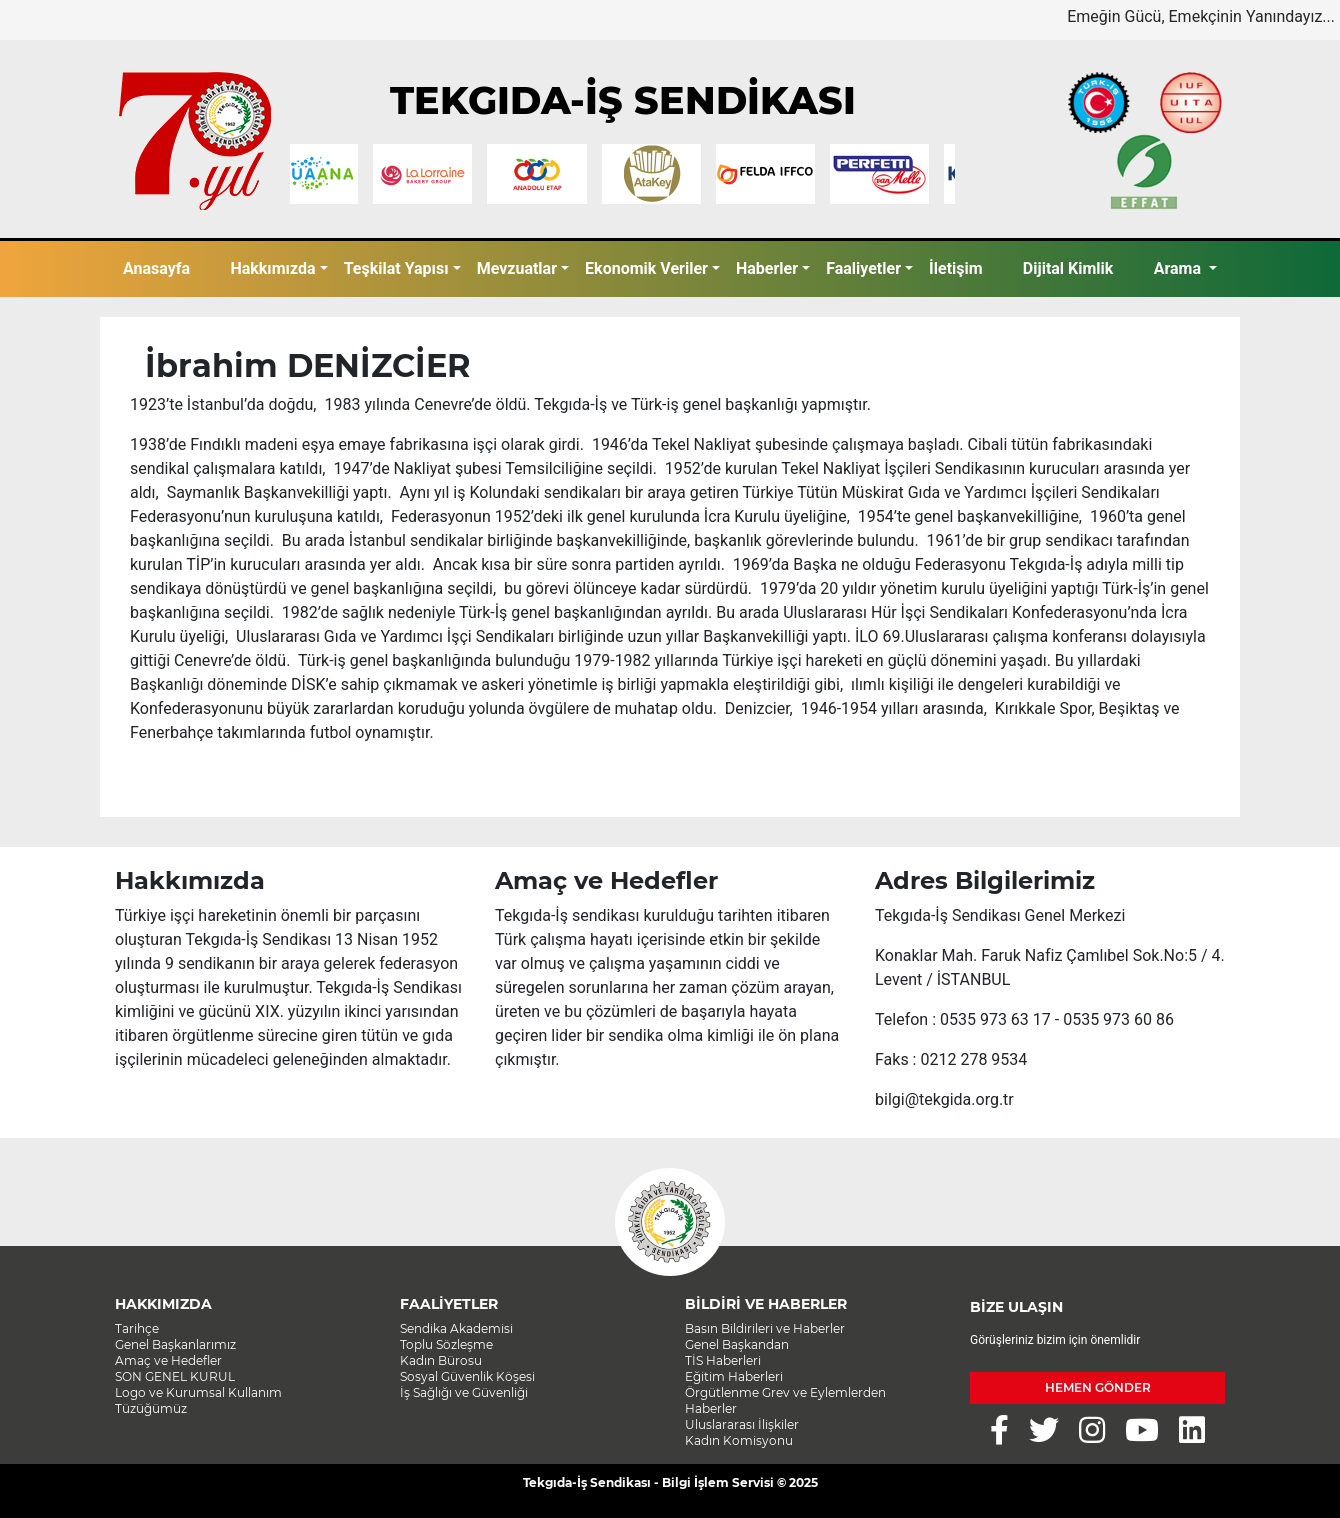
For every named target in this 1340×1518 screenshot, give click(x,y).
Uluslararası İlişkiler (742, 1424)
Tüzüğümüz (151, 1408)
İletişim (956, 268)
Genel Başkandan (737, 1344)
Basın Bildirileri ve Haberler (765, 1328)
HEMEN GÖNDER (1098, 1387)
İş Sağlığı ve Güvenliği (464, 1392)
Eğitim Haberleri (734, 1376)
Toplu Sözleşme (446, 1344)
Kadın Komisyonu (739, 1440)
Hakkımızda (272, 268)
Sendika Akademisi (456, 1328)
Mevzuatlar (517, 268)
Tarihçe (137, 1328)
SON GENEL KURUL (175, 1376)
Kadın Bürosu (441, 1360)
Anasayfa (156, 268)
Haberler (767, 268)
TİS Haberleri (723, 1360)
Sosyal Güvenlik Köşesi (467, 1376)
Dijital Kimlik (1068, 268)
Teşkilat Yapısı (396, 268)
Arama (1179, 268)
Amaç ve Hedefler (168, 1360)
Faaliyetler (863, 268)
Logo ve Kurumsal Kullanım (198, 1392)
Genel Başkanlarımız (175, 1344)
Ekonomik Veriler (646, 268)
